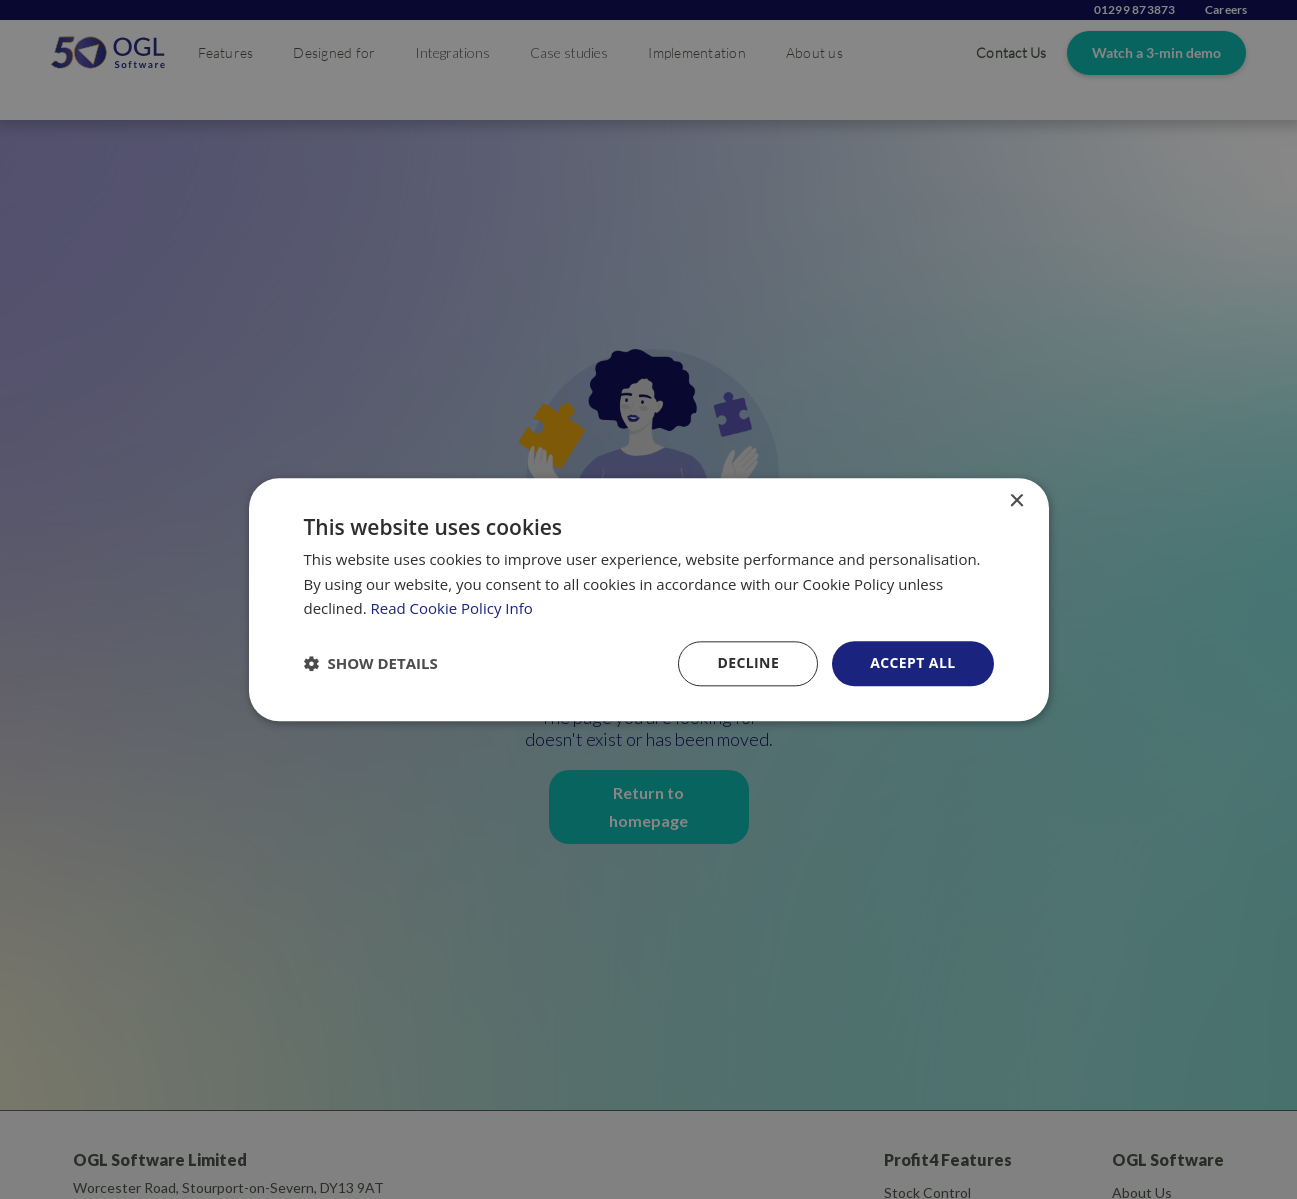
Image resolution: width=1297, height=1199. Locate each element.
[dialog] (649, 599)
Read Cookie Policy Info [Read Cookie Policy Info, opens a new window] (452, 609)
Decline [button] (748, 662)
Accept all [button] (912, 662)
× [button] (1016, 501)
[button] (371, 664)
